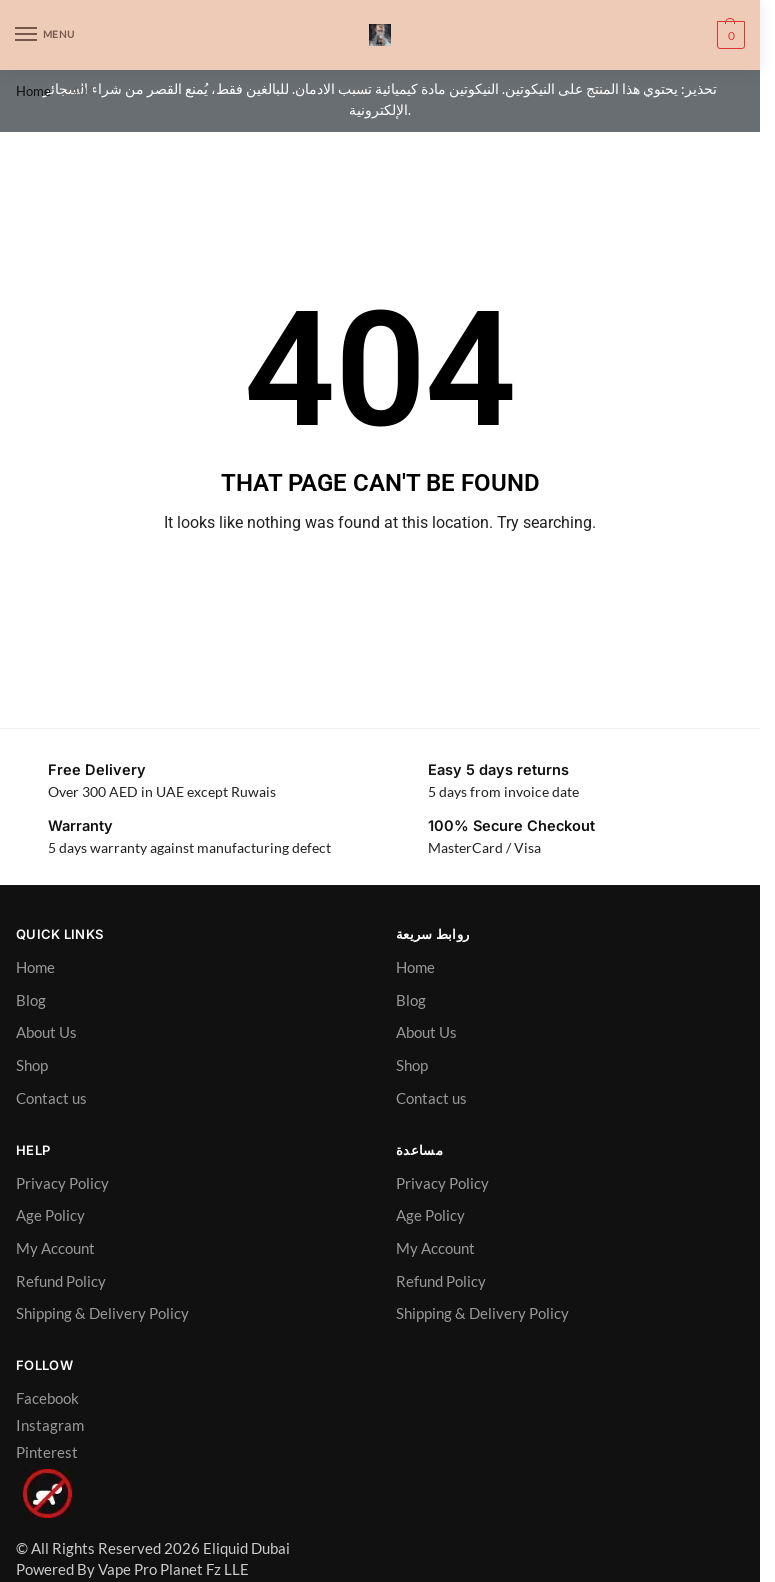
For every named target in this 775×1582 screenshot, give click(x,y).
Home (33, 91)
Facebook (47, 1398)
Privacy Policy (62, 1183)
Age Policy (50, 1215)
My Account (55, 1248)
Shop (32, 1065)
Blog (31, 1000)
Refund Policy (61, 1281)
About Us (46, 1032)
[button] (728, 35)
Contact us (51, 1098)
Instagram (50, 1425)
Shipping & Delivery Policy (102, 1313)
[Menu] (45, 35)
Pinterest (47, 1452)
